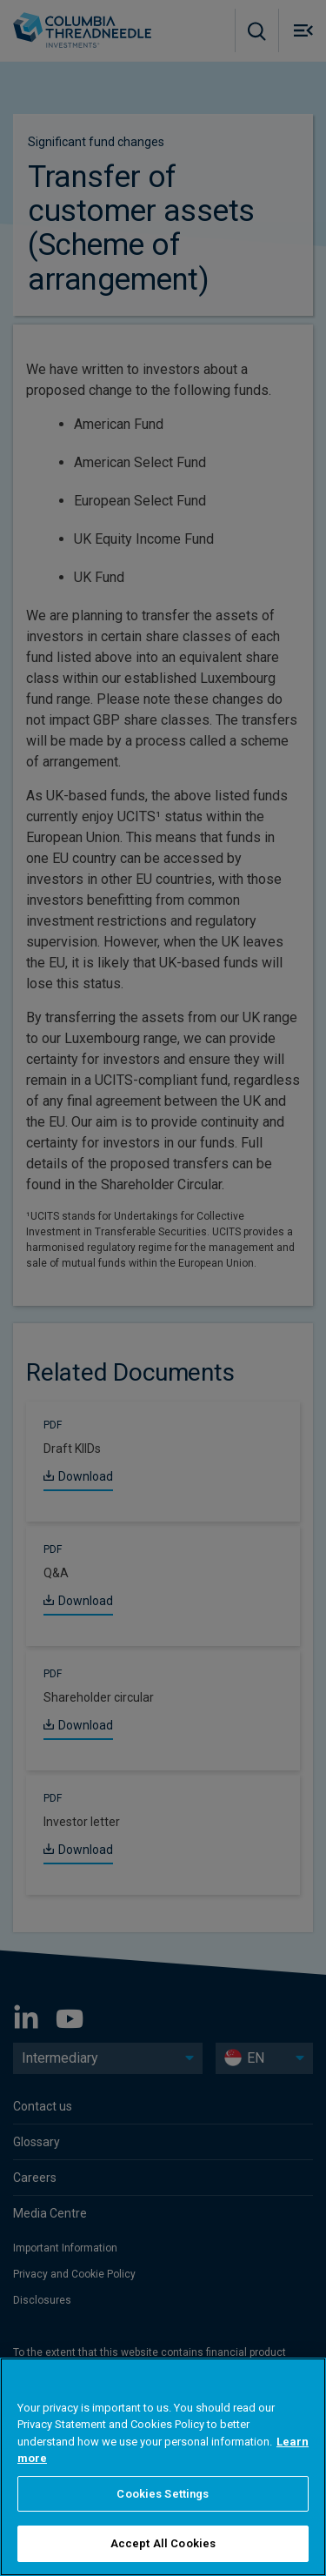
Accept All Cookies (163, 2543)
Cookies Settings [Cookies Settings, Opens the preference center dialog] (162, 2493)
